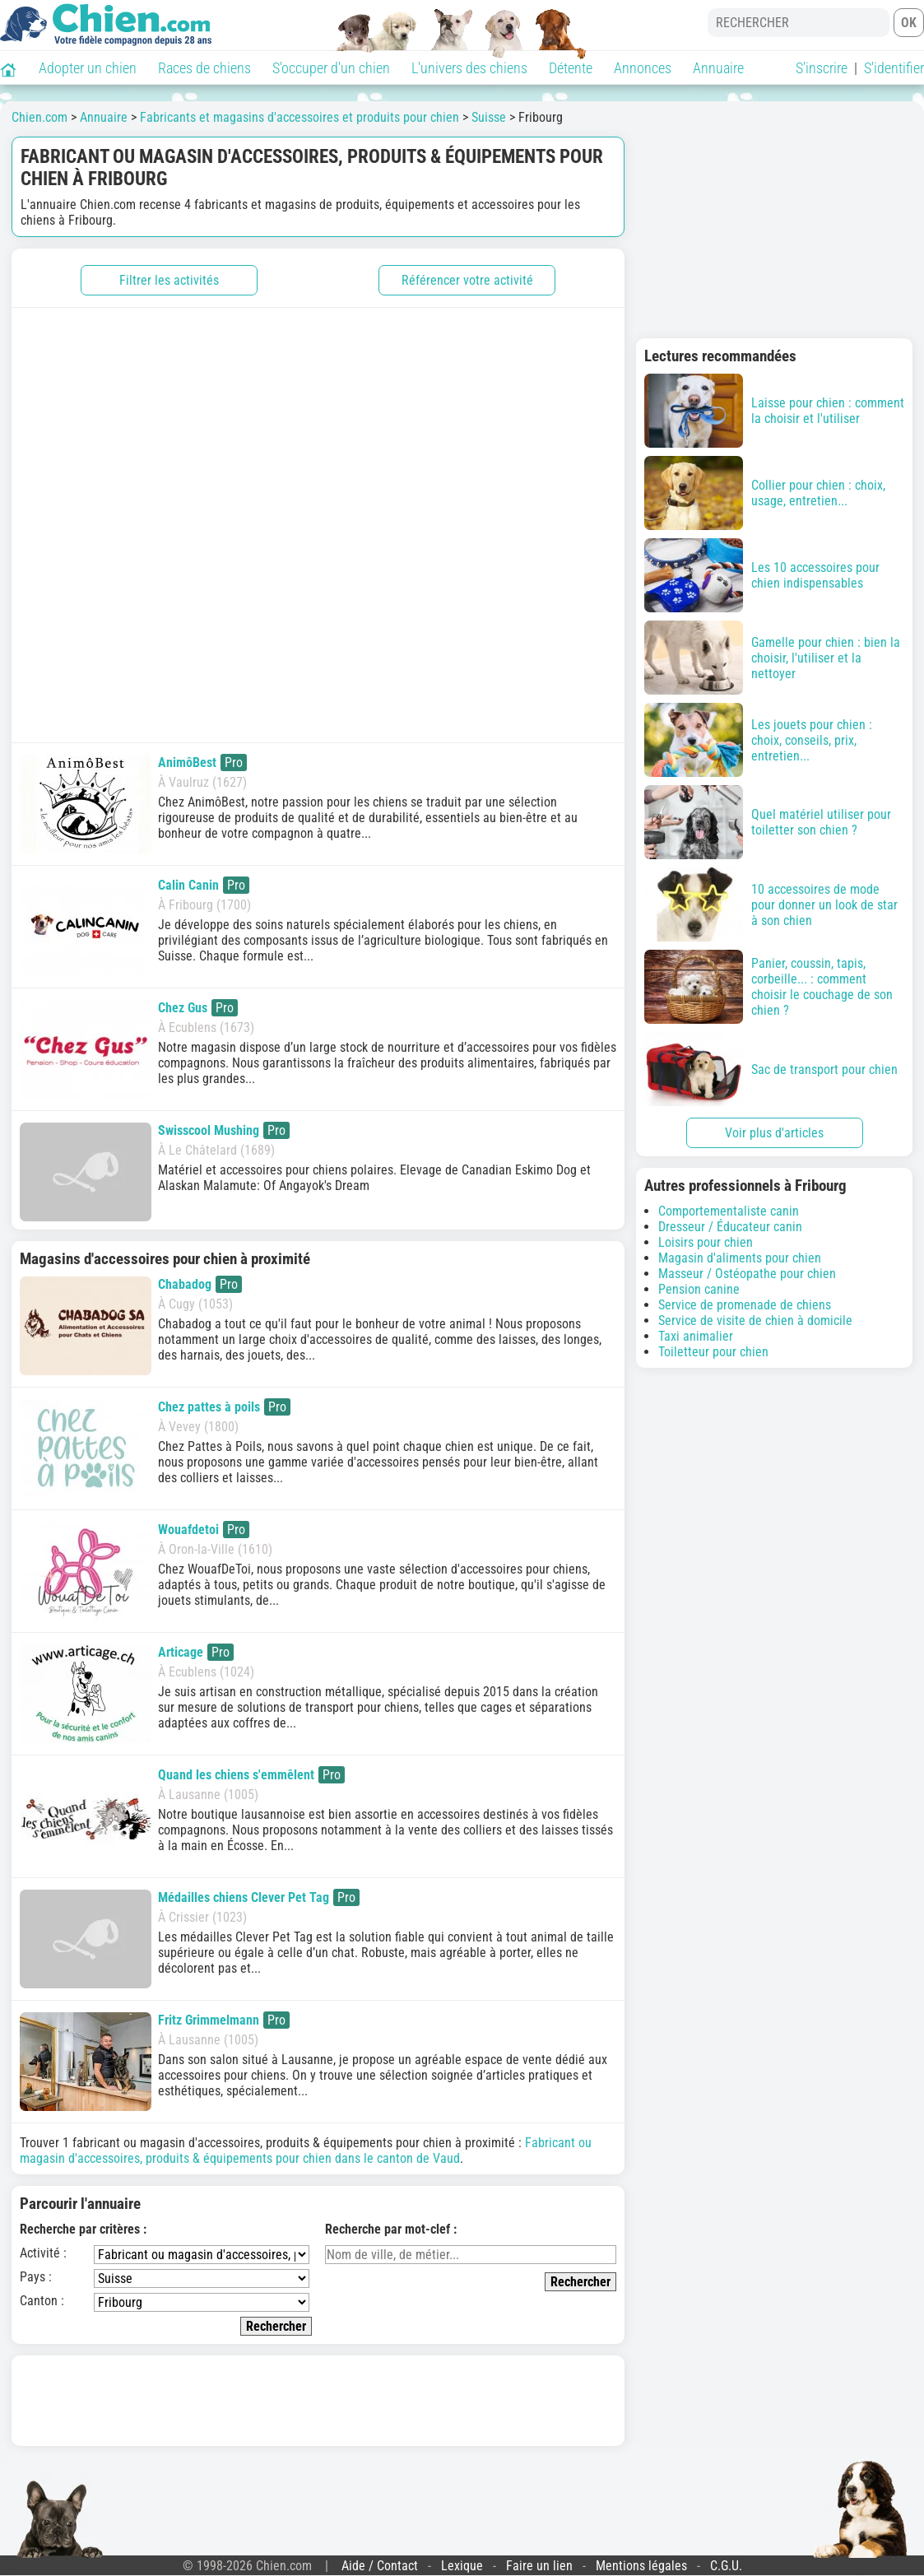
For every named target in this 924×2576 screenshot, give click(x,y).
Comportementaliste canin (728, 1211)
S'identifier (894, 68)
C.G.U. (726, 2566)
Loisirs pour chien (705, 1242)
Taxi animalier (695, 1336)
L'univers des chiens (469, 68)
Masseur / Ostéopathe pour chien (747, 1273)
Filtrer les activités (169, 280)
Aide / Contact (379, 2566)
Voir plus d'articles (774, 1133)
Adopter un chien (88, 68)
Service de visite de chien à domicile (755, 1320)
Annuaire (718, 68)
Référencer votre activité (467, 280)
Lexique (462, 2566)
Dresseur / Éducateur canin (730, 1227)
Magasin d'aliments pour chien (739, 1258)
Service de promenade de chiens (744, 1305)
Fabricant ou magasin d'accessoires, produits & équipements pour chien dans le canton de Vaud (306, 2150)
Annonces (642, 68)
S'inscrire (821, 68)
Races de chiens (204, 68)
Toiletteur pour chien (713, 1352)
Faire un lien (539, 2566)
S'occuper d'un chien (331, 68)
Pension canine (699, 1289)
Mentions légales (641, 2566)
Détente (570, 68)
